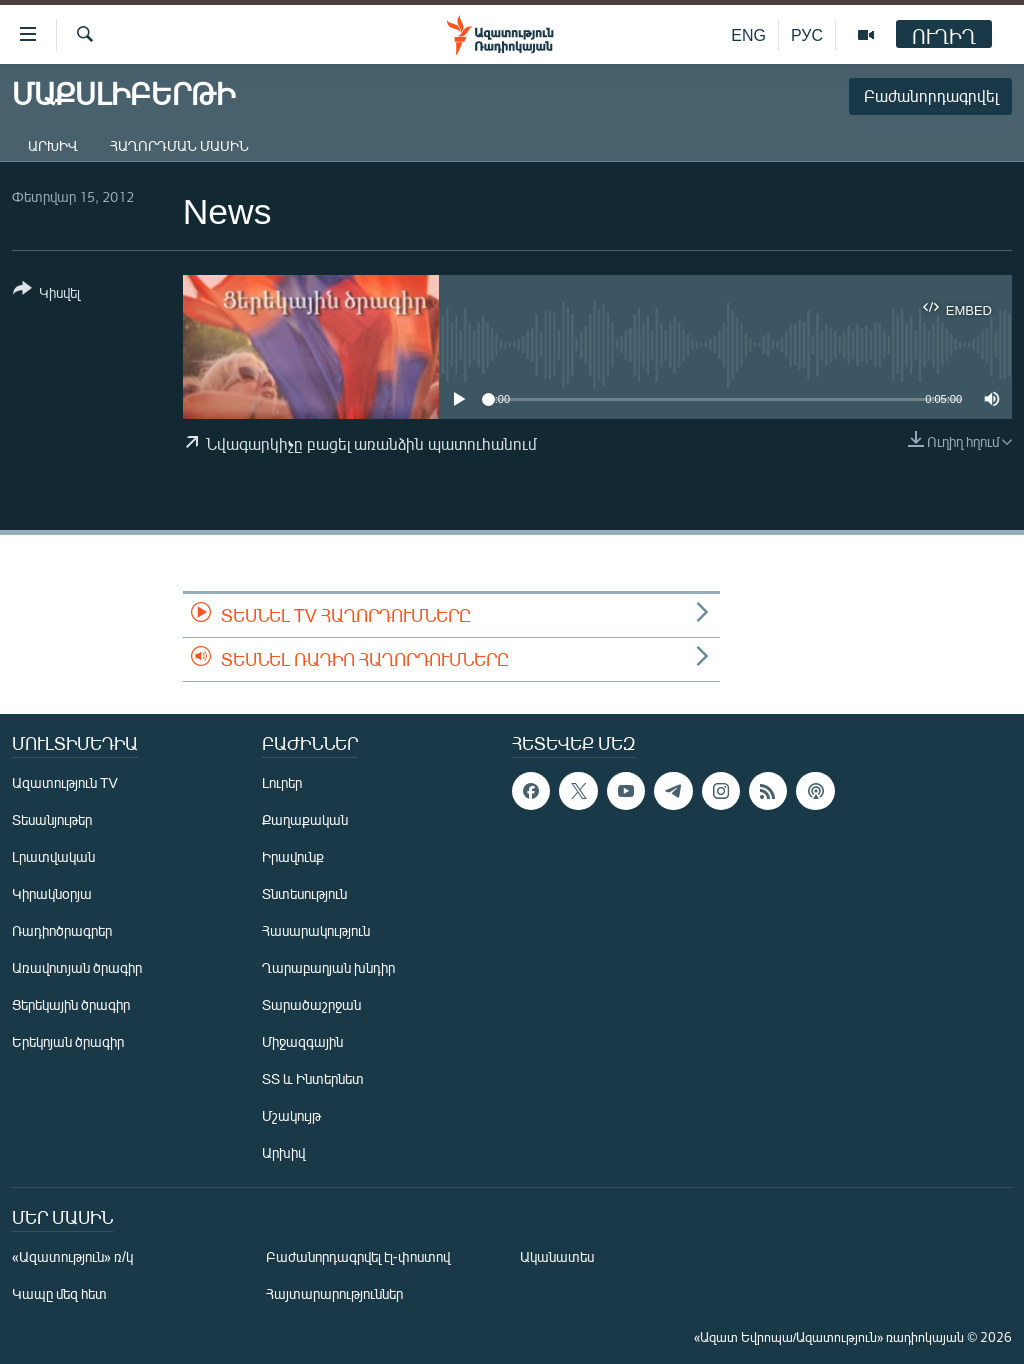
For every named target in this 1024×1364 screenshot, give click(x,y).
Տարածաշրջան (311, 1004)
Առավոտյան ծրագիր (77, 967)
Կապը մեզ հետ (59, 1293)
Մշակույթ (291, 1115)
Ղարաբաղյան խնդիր (328, 967)
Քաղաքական (305, 819)
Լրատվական (53, 856)
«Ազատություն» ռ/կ (72, 1256)
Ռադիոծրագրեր (62, 930)
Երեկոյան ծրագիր (68, 1041)
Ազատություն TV (65, 782)
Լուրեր (282, 782)
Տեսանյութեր (52, 819)
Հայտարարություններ (334, 1293)
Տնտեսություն (304, 893)
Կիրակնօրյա (52, 893)
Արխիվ (53, 145)
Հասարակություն (316, 930)
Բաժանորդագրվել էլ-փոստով (358, 1256)
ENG (748, 34)
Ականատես (557, 1256)
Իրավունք (293, 856)
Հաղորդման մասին (179, 145)
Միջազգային (302, 1041)
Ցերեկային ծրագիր (71, 1004)
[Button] (46, 294)
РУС (807, 34)
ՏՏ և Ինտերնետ (313, 1078)
